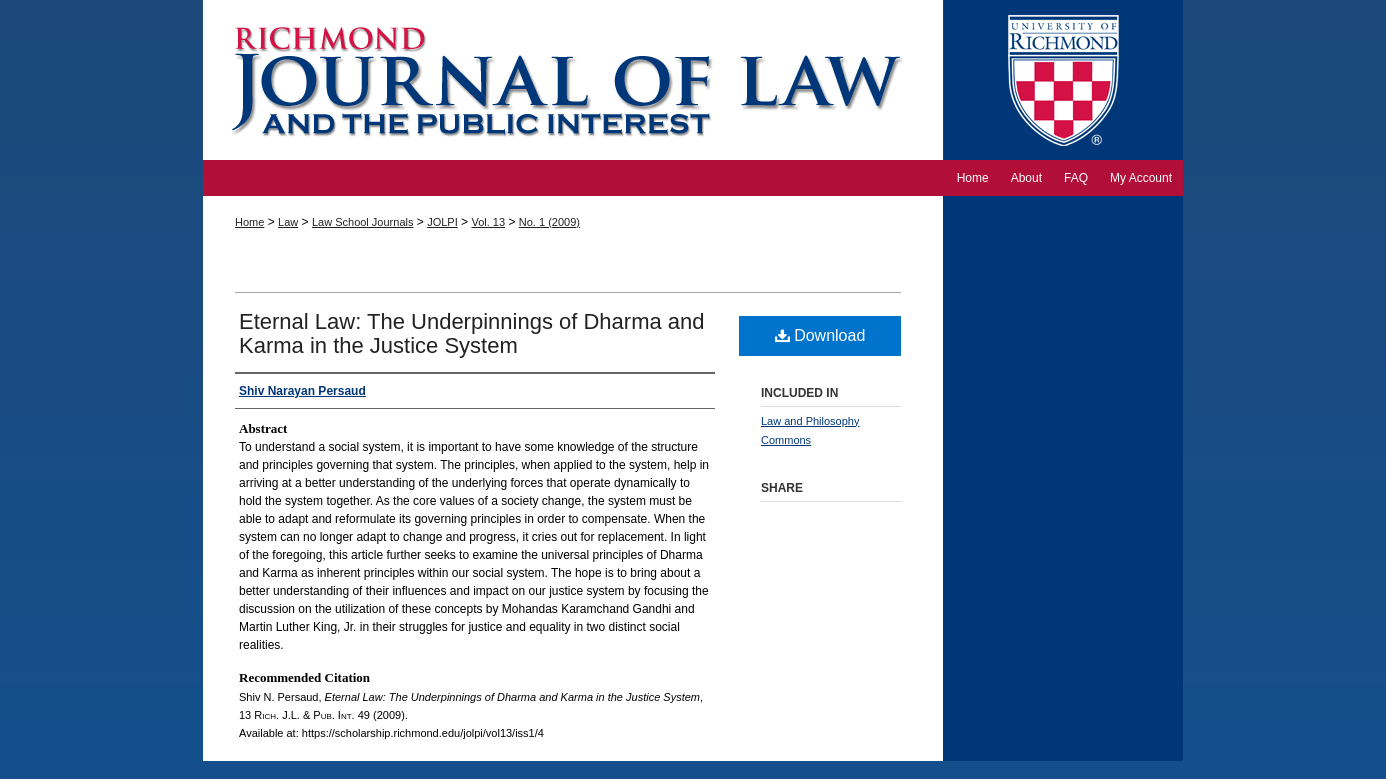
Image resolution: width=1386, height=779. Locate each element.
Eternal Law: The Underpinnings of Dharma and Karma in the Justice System (472, 333)
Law (288, 222)
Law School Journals (363, 222)
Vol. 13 (488, 222)
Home (249, 222)
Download (820, 335)
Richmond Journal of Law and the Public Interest (573, 80)
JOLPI (442, 222)
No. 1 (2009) (549, 222)
